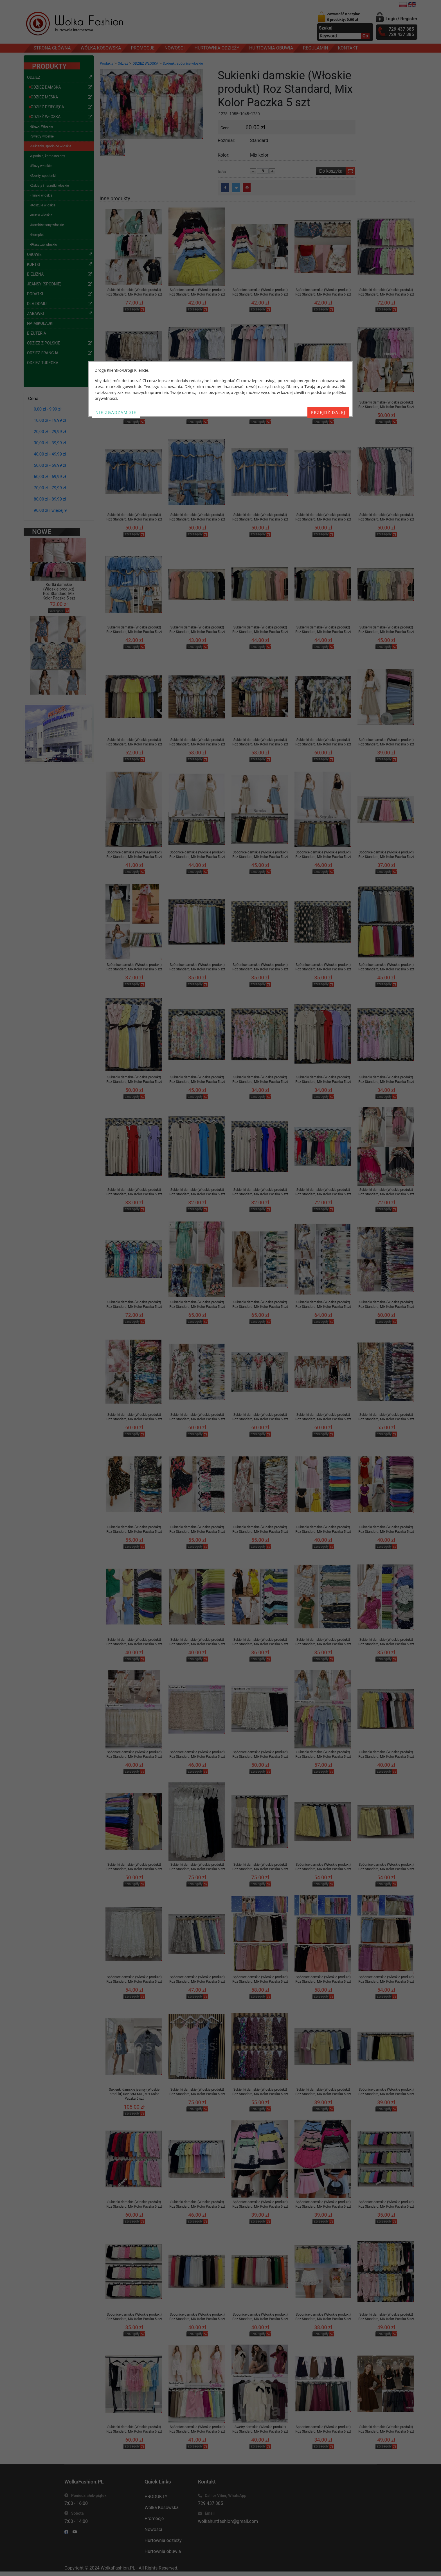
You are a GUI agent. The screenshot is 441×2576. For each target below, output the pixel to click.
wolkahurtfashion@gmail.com (228, 2521)
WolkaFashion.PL (118, 2568)
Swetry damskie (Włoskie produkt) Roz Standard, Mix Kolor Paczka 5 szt (260, 2429)
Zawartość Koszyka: (343, 17)
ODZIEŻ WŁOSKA (145, 64)
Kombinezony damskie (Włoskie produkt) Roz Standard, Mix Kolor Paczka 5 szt (59, 688)
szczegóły (56, 591)
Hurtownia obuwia (163, 2551)
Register (408, 18)
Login (391, 18)
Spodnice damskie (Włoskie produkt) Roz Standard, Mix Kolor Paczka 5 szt (323, 2429)
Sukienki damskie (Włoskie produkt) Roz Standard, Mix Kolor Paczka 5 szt (134, 292)
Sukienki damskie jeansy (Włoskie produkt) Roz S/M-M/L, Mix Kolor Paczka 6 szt (134, 2094)
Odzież (123, 64)
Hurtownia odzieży (163, 2540)
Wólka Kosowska (162, 2507)
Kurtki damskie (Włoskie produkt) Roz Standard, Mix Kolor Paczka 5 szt (58, 572)
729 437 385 (210, 2503)
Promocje (154, 2518)
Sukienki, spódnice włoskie (183, 64)
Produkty (106, 64)
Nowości (153, 2529)
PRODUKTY (156, 2496)
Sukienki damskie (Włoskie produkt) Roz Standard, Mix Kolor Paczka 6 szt (386, 2429)
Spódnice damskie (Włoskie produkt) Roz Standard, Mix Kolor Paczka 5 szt (197, 292)
